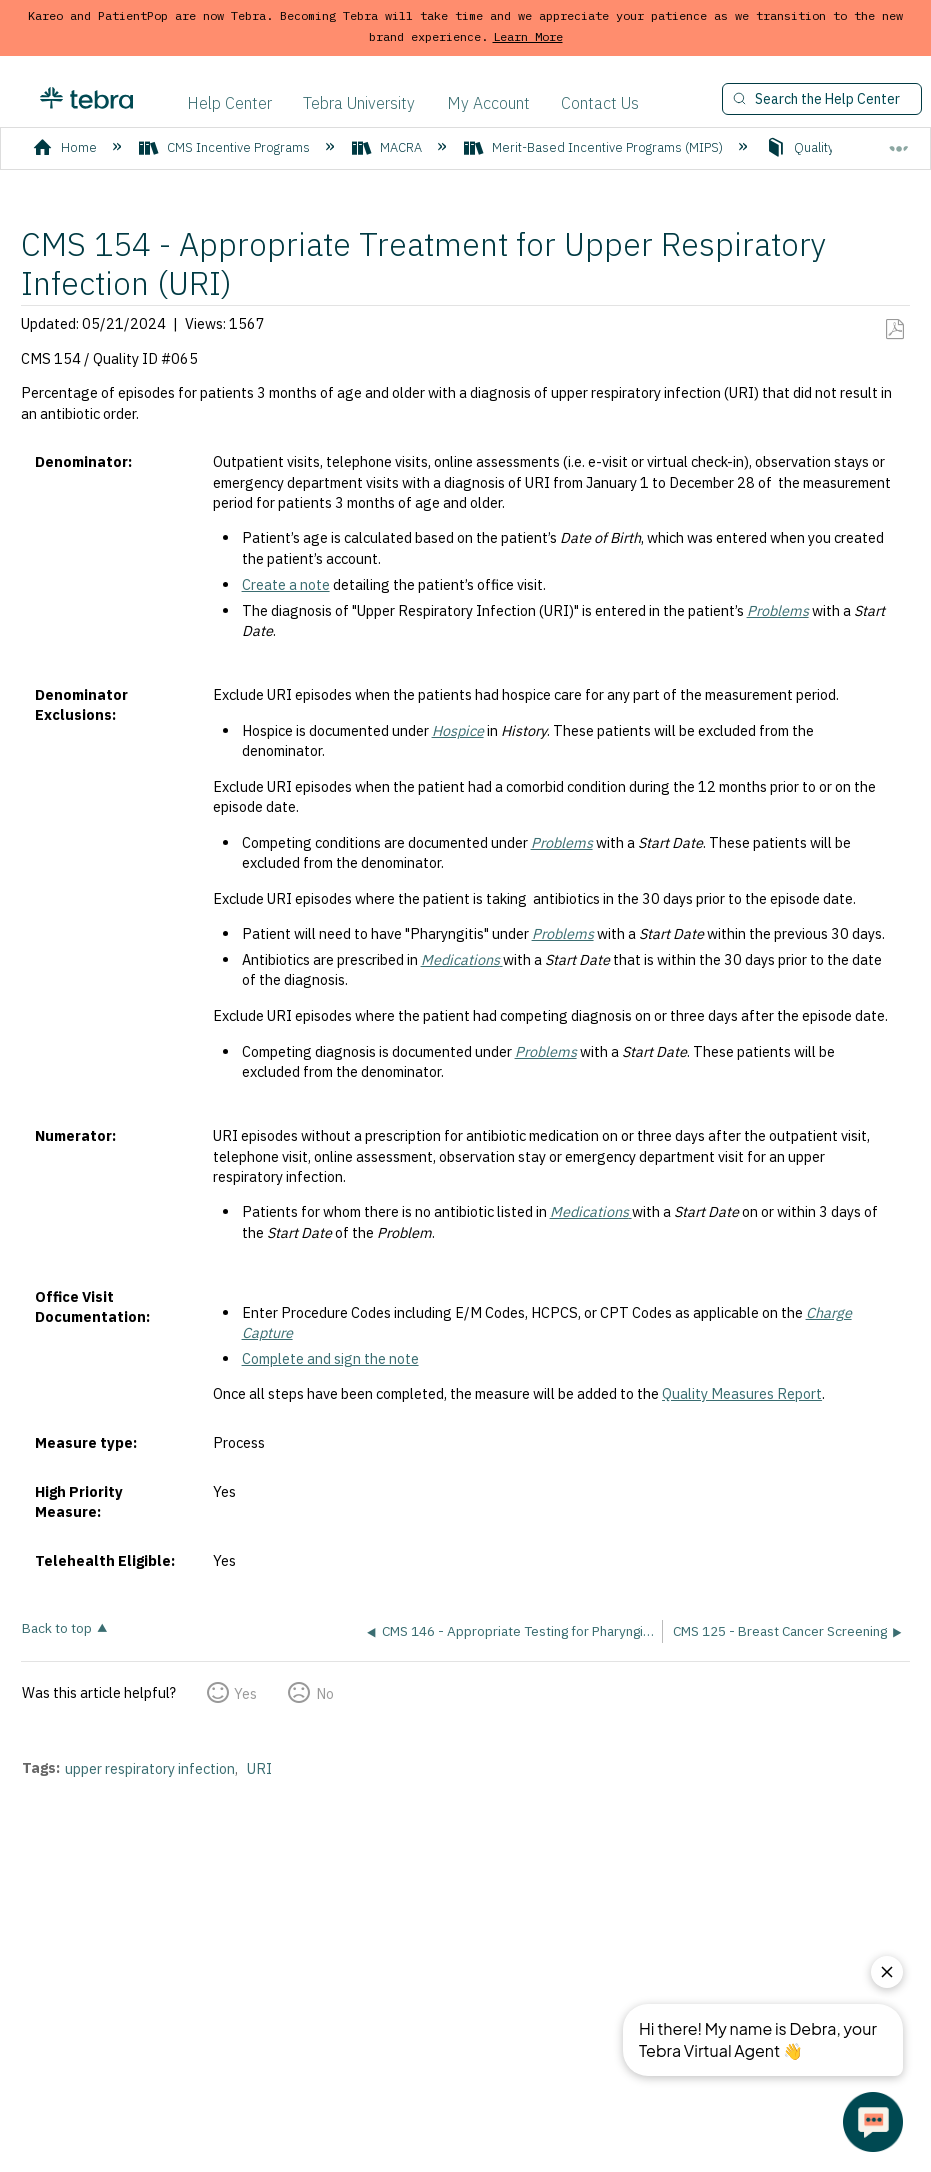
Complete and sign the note (330, 1358)
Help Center (229, 103)
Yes (245, 1693)
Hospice (458, 730)
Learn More (528, 36)
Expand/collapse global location (899, 140)
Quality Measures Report (742, 1393)
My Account (488, 103)
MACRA (388, 147)
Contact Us (600, 103)
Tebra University (359, 103)
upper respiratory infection (150, 1768)
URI (259, 1768)
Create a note (286, 584)
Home (66, 147)
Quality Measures (832, 147)
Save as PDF (894, 329)
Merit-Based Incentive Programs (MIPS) (595, 147)
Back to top (57, 1627)
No (325, 1693)
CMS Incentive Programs (226, 147)
